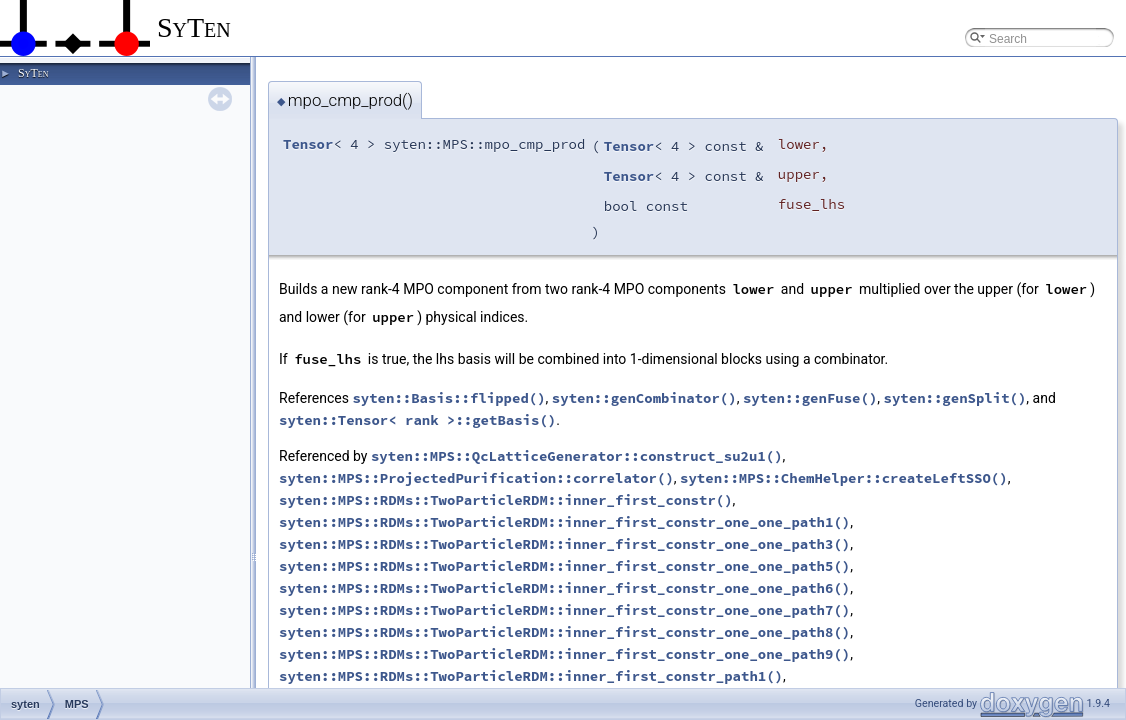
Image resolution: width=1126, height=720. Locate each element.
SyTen (33, 73)
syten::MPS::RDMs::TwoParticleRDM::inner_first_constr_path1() (531, 676)
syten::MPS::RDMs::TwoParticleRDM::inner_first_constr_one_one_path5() (564, 566)
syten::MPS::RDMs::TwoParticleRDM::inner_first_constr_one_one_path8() (564, 632)
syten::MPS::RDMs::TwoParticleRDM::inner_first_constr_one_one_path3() (564, 544)
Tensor (308, 144)
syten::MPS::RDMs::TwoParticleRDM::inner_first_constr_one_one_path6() (564, 588)
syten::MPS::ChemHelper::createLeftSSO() (844, 478)
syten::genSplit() (955, 398)
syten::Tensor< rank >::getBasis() (417, 420)
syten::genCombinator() (644, 398)
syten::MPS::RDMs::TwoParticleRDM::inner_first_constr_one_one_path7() (564, 610)
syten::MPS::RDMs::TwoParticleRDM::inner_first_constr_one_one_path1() (564, 522)
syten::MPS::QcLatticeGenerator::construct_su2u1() (577, 456)
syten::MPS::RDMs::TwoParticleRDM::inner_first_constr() (506, 500)
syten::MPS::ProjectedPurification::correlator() (476, 478)
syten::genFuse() (810, 398)
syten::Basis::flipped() (448, 398)
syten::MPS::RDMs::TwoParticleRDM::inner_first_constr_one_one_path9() (564, 654)
